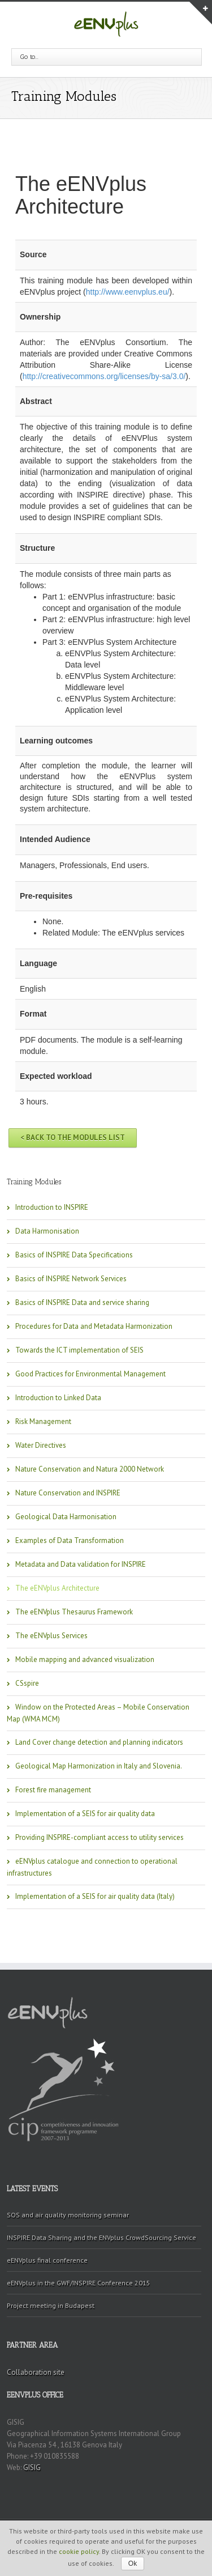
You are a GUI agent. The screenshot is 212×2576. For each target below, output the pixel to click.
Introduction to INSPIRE (51, 1207)
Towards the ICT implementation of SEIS (79, 1350)
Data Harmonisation (47, 1231)
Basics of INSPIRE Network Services (71, 1278)
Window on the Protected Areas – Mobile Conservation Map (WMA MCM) (98, 1713)
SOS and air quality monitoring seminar (68, 2215)
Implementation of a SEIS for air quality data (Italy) (95, 1896)
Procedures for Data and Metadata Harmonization (93, 1326)
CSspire (27, 1683)
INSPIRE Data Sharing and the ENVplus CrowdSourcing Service (101, 2237)
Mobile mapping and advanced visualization (84, 1659)
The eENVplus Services (51, 1635)
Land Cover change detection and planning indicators (99, 1742)
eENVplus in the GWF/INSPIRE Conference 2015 (78, 2283)
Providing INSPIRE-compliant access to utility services (99, 1837)
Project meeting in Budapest (50, 2305)
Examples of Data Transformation (69, 1540)
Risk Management (43, 1421)
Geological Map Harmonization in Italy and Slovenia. (98, 1766)
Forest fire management (53, 1790)
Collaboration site (35, 2372)
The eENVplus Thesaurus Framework (74, 1612)
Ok (132, 2564)
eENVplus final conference (47, 2260)
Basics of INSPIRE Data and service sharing (82, 1302)
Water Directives (40, 1445)
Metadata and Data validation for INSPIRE (80, 1564)
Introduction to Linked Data (58, 1397)
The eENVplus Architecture (57, 1588)
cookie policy (79, 2551)
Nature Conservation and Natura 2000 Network (89, 1469)
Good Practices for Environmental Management (90, 1374)
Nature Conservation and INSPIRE (67, 1493)
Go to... (29, 57)
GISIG (32, 2467)
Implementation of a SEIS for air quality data (85, 1813)
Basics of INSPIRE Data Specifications (74, 1255)
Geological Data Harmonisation (65, 1516)
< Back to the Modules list (72, 1137)
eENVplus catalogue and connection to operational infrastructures (92, 1867)
